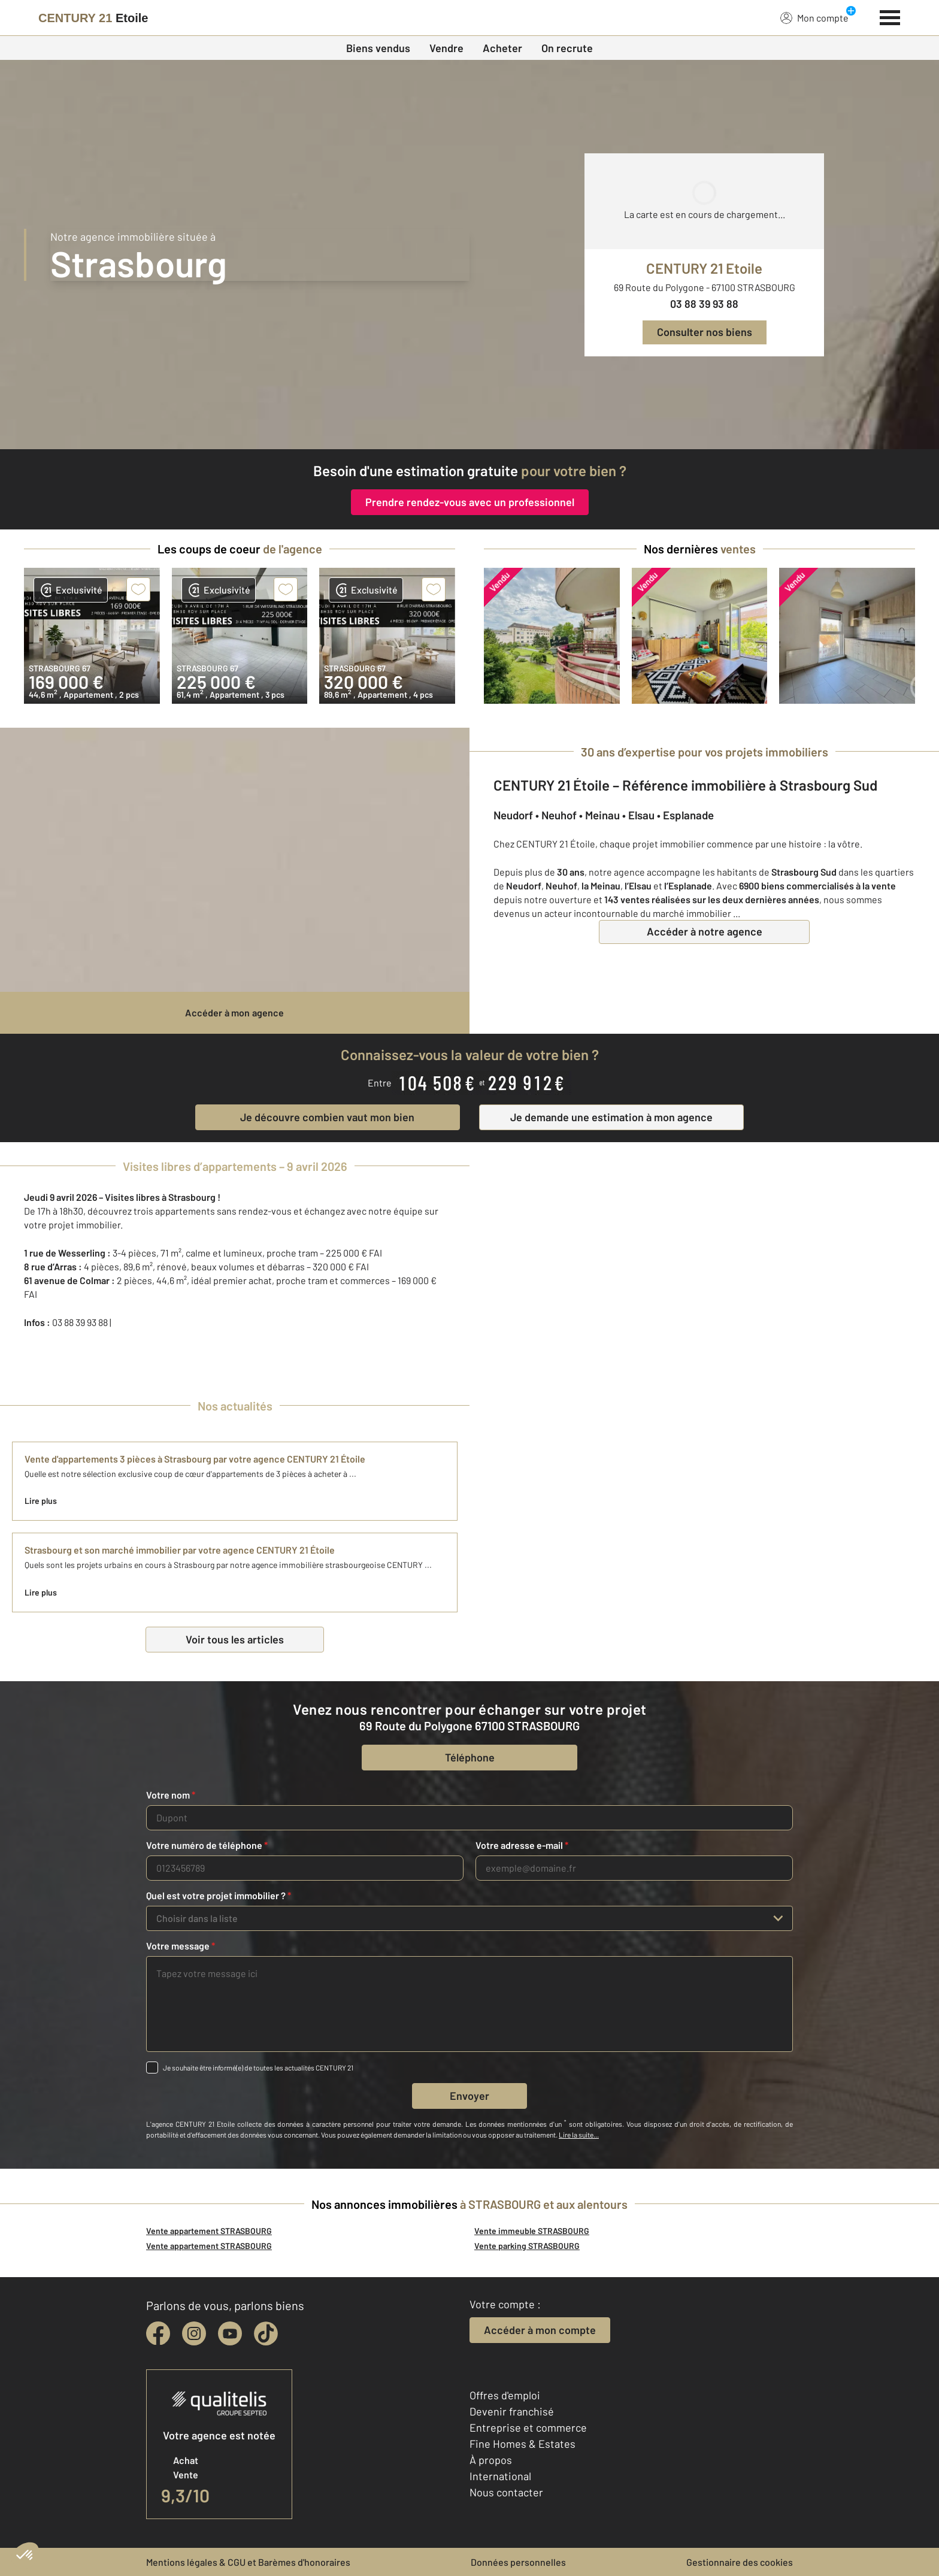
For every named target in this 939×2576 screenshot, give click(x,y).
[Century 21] (93, 18)
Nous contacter (506, 2492)
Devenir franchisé (511, 2411)
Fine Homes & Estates (522, 2443)
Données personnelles (518, 2562)
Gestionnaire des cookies (739, 2562)
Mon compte (814, 17)
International (500, 2476)
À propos (490, 2459)
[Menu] (890, 16)
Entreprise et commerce (528, 2427)
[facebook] (158, 2333)
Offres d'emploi (504, 2395)
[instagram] (194, 2333)
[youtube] (230, 2333)
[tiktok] (266, 2333)
